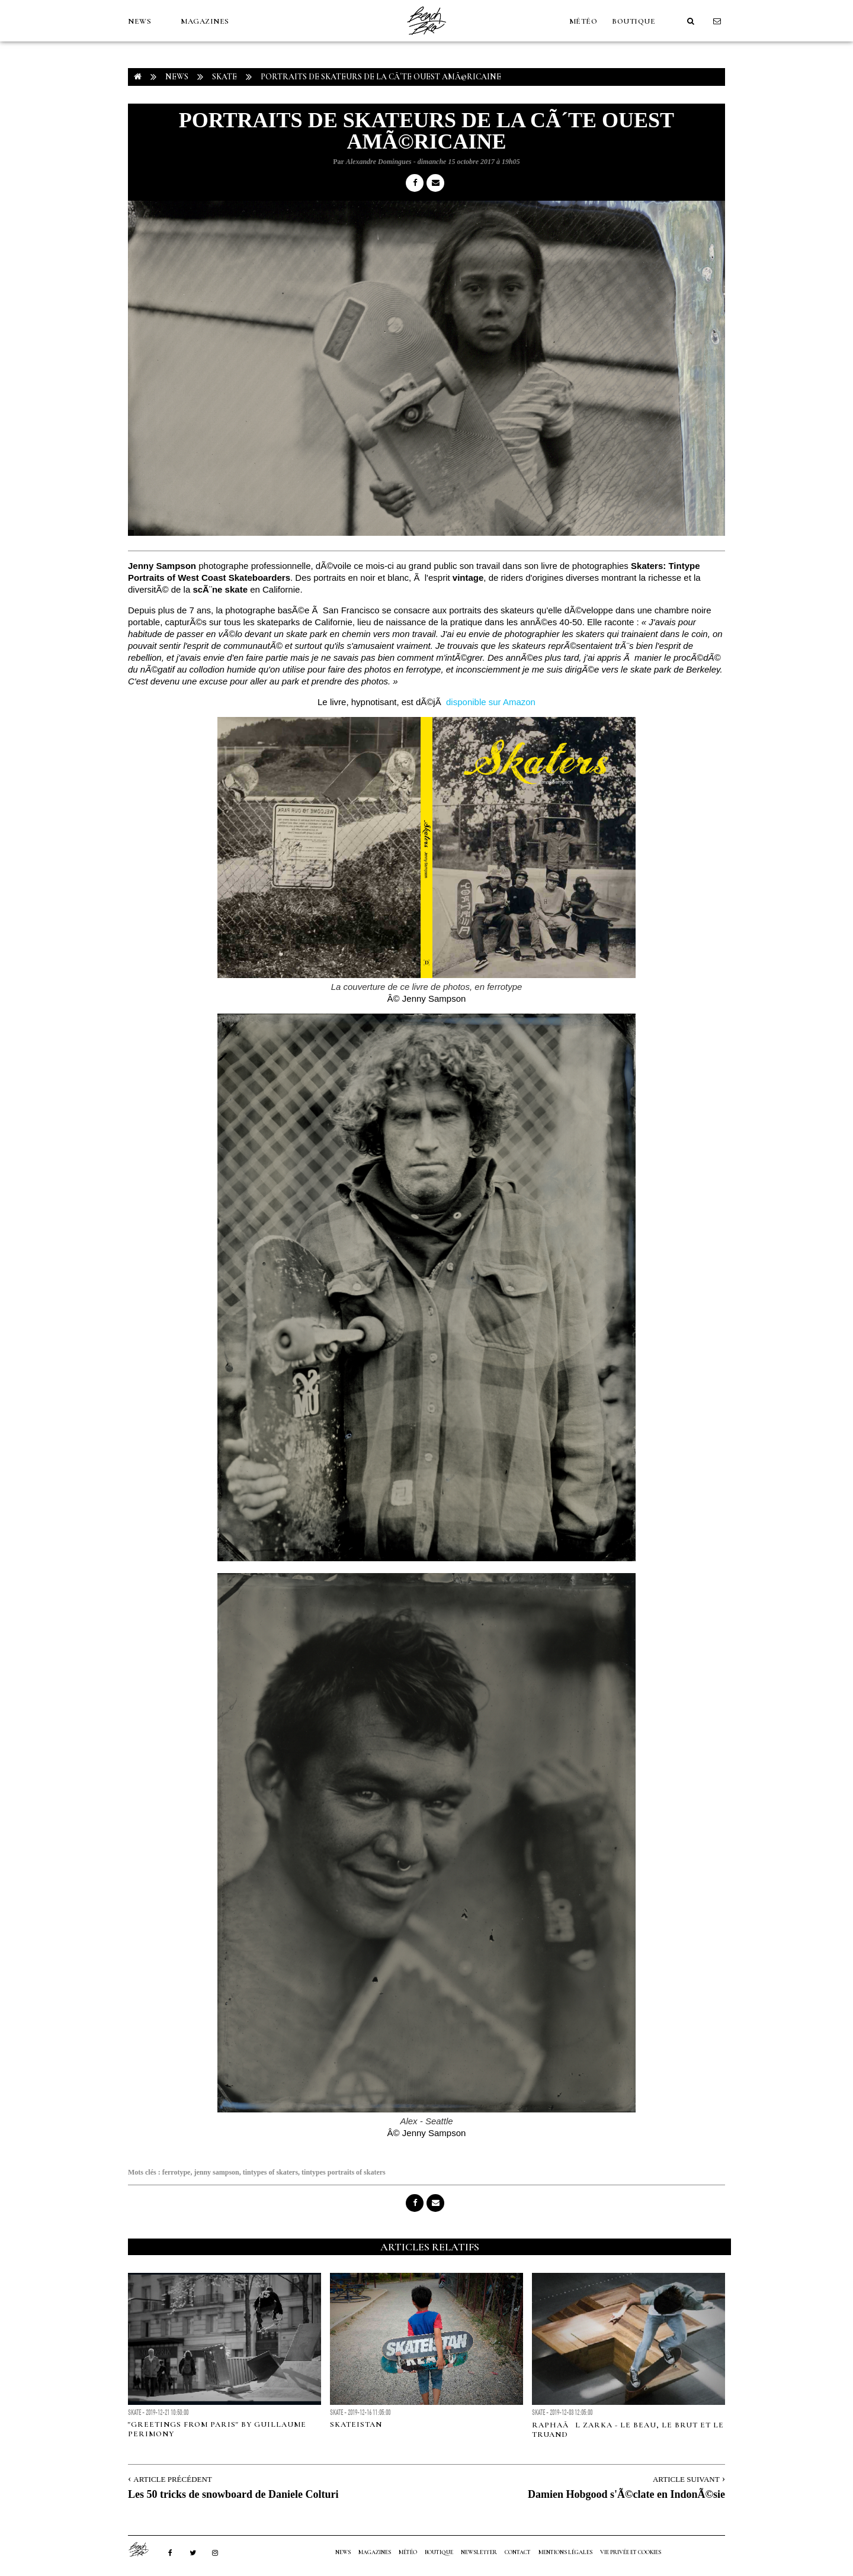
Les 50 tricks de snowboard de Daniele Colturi (233, 2494)
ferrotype (176, 2172)
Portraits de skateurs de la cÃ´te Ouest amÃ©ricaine (381, 77)
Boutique (633, 21)
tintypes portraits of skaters (344, 2172)
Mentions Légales (565, 2552)
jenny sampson (216, 2172)
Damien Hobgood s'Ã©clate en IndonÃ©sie (626, 2494)
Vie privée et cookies (630, 2552)
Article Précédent (172, 2479)
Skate (224, 77)
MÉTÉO (583, 21)
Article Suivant (686, 2479)
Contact (518, 2552)
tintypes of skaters (270, 2172)
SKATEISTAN (356, 2424)
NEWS (139, 21)
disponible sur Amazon (490, 702)
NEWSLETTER (479, 2552)
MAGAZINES (205, 21)
